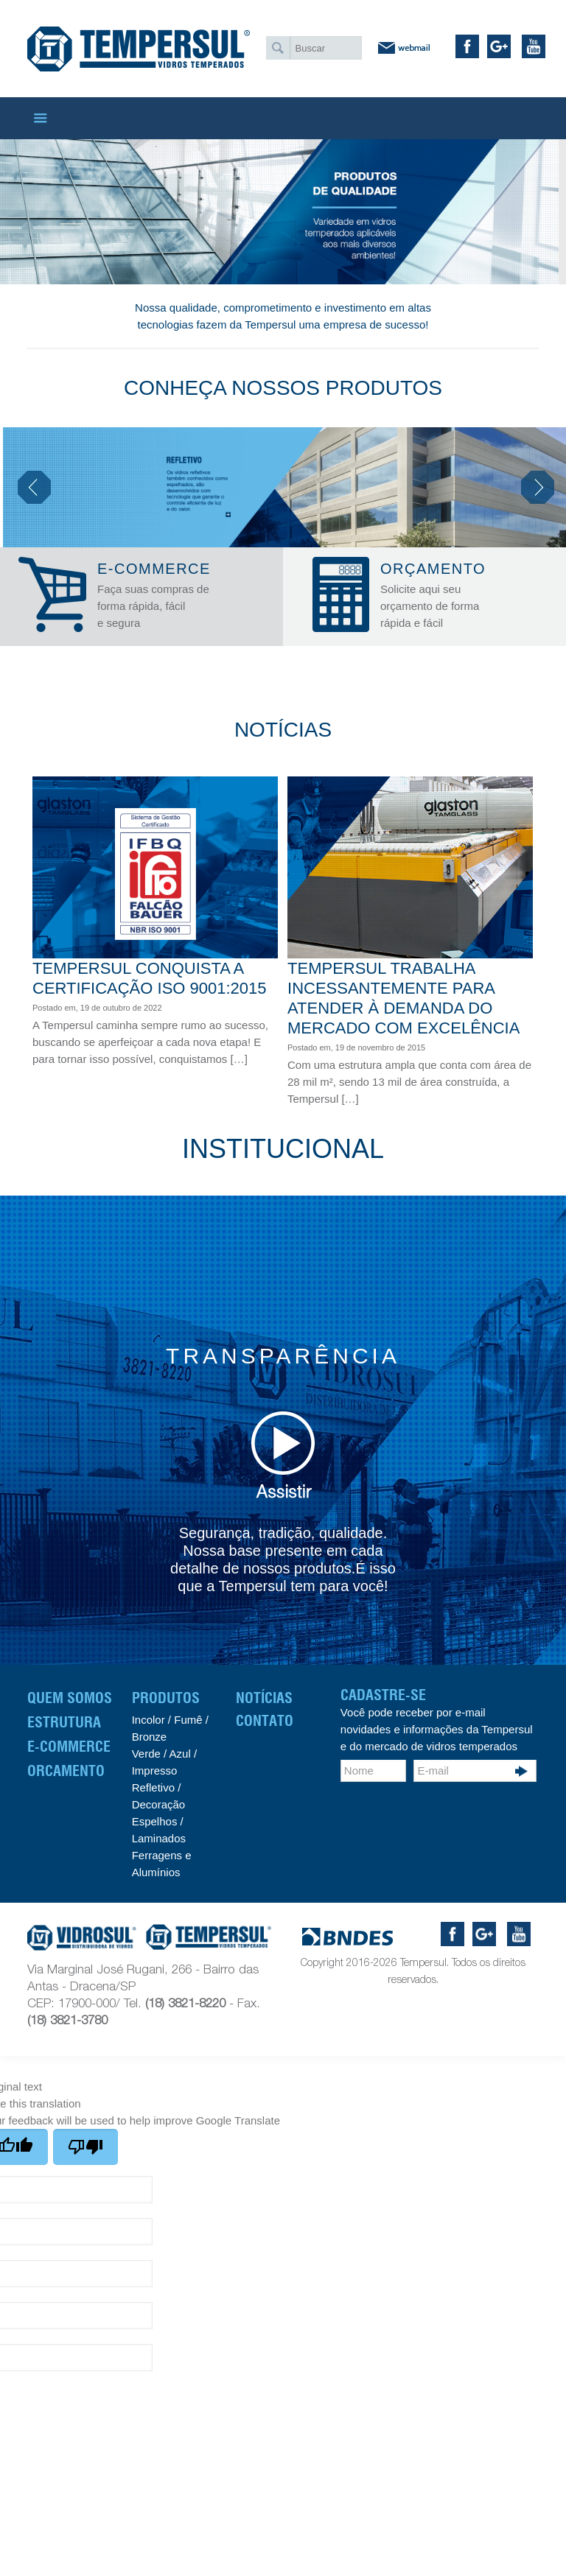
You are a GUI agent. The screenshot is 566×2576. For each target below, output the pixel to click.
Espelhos (155, 1821)
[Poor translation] (85, 2147)
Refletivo (153, 1787)
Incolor (148, 1719)
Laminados (159, 1838)
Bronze (149, 1736)
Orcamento (66, 1771)
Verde (146, 1753)
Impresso (155, 1770)
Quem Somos (69, 1698)
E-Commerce (69, 1746)
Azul (180, 1753)
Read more (269, 1076)
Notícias (264, 1698)
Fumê (187, 1719)
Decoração (159, 1804)
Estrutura (64, 1722)
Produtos (166, 1698)
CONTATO (264, 1721)
